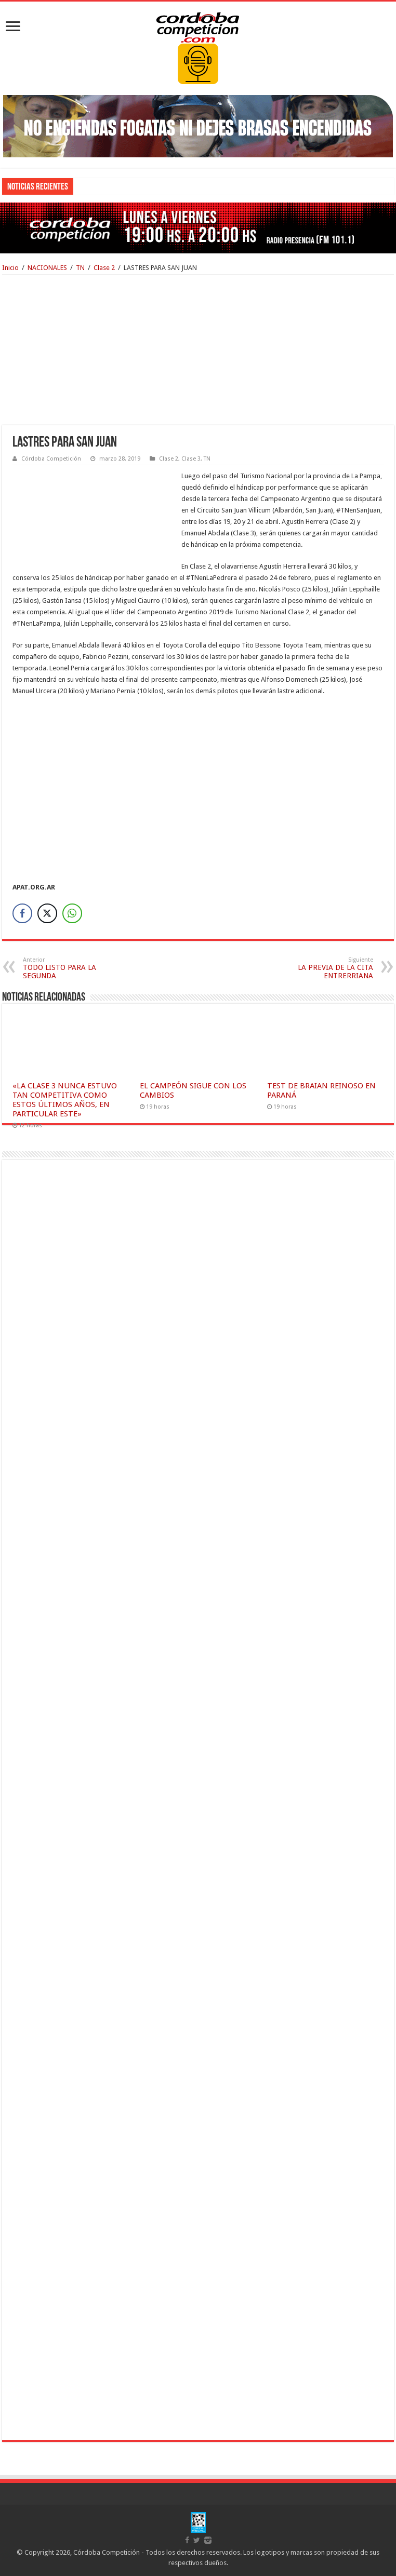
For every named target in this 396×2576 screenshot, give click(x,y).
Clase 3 (191, 458)
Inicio (10, 268)
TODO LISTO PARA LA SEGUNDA (76, 968)
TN (80, 268)
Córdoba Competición (51, 458)
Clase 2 (104, 268)
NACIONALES (47, 268)
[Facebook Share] (22, 913)
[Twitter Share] (47, 913)
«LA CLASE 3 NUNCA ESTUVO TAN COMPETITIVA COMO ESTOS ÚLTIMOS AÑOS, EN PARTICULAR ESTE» (64, 1099)
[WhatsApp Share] (72, 913)
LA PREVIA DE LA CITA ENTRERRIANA (320, 968)
